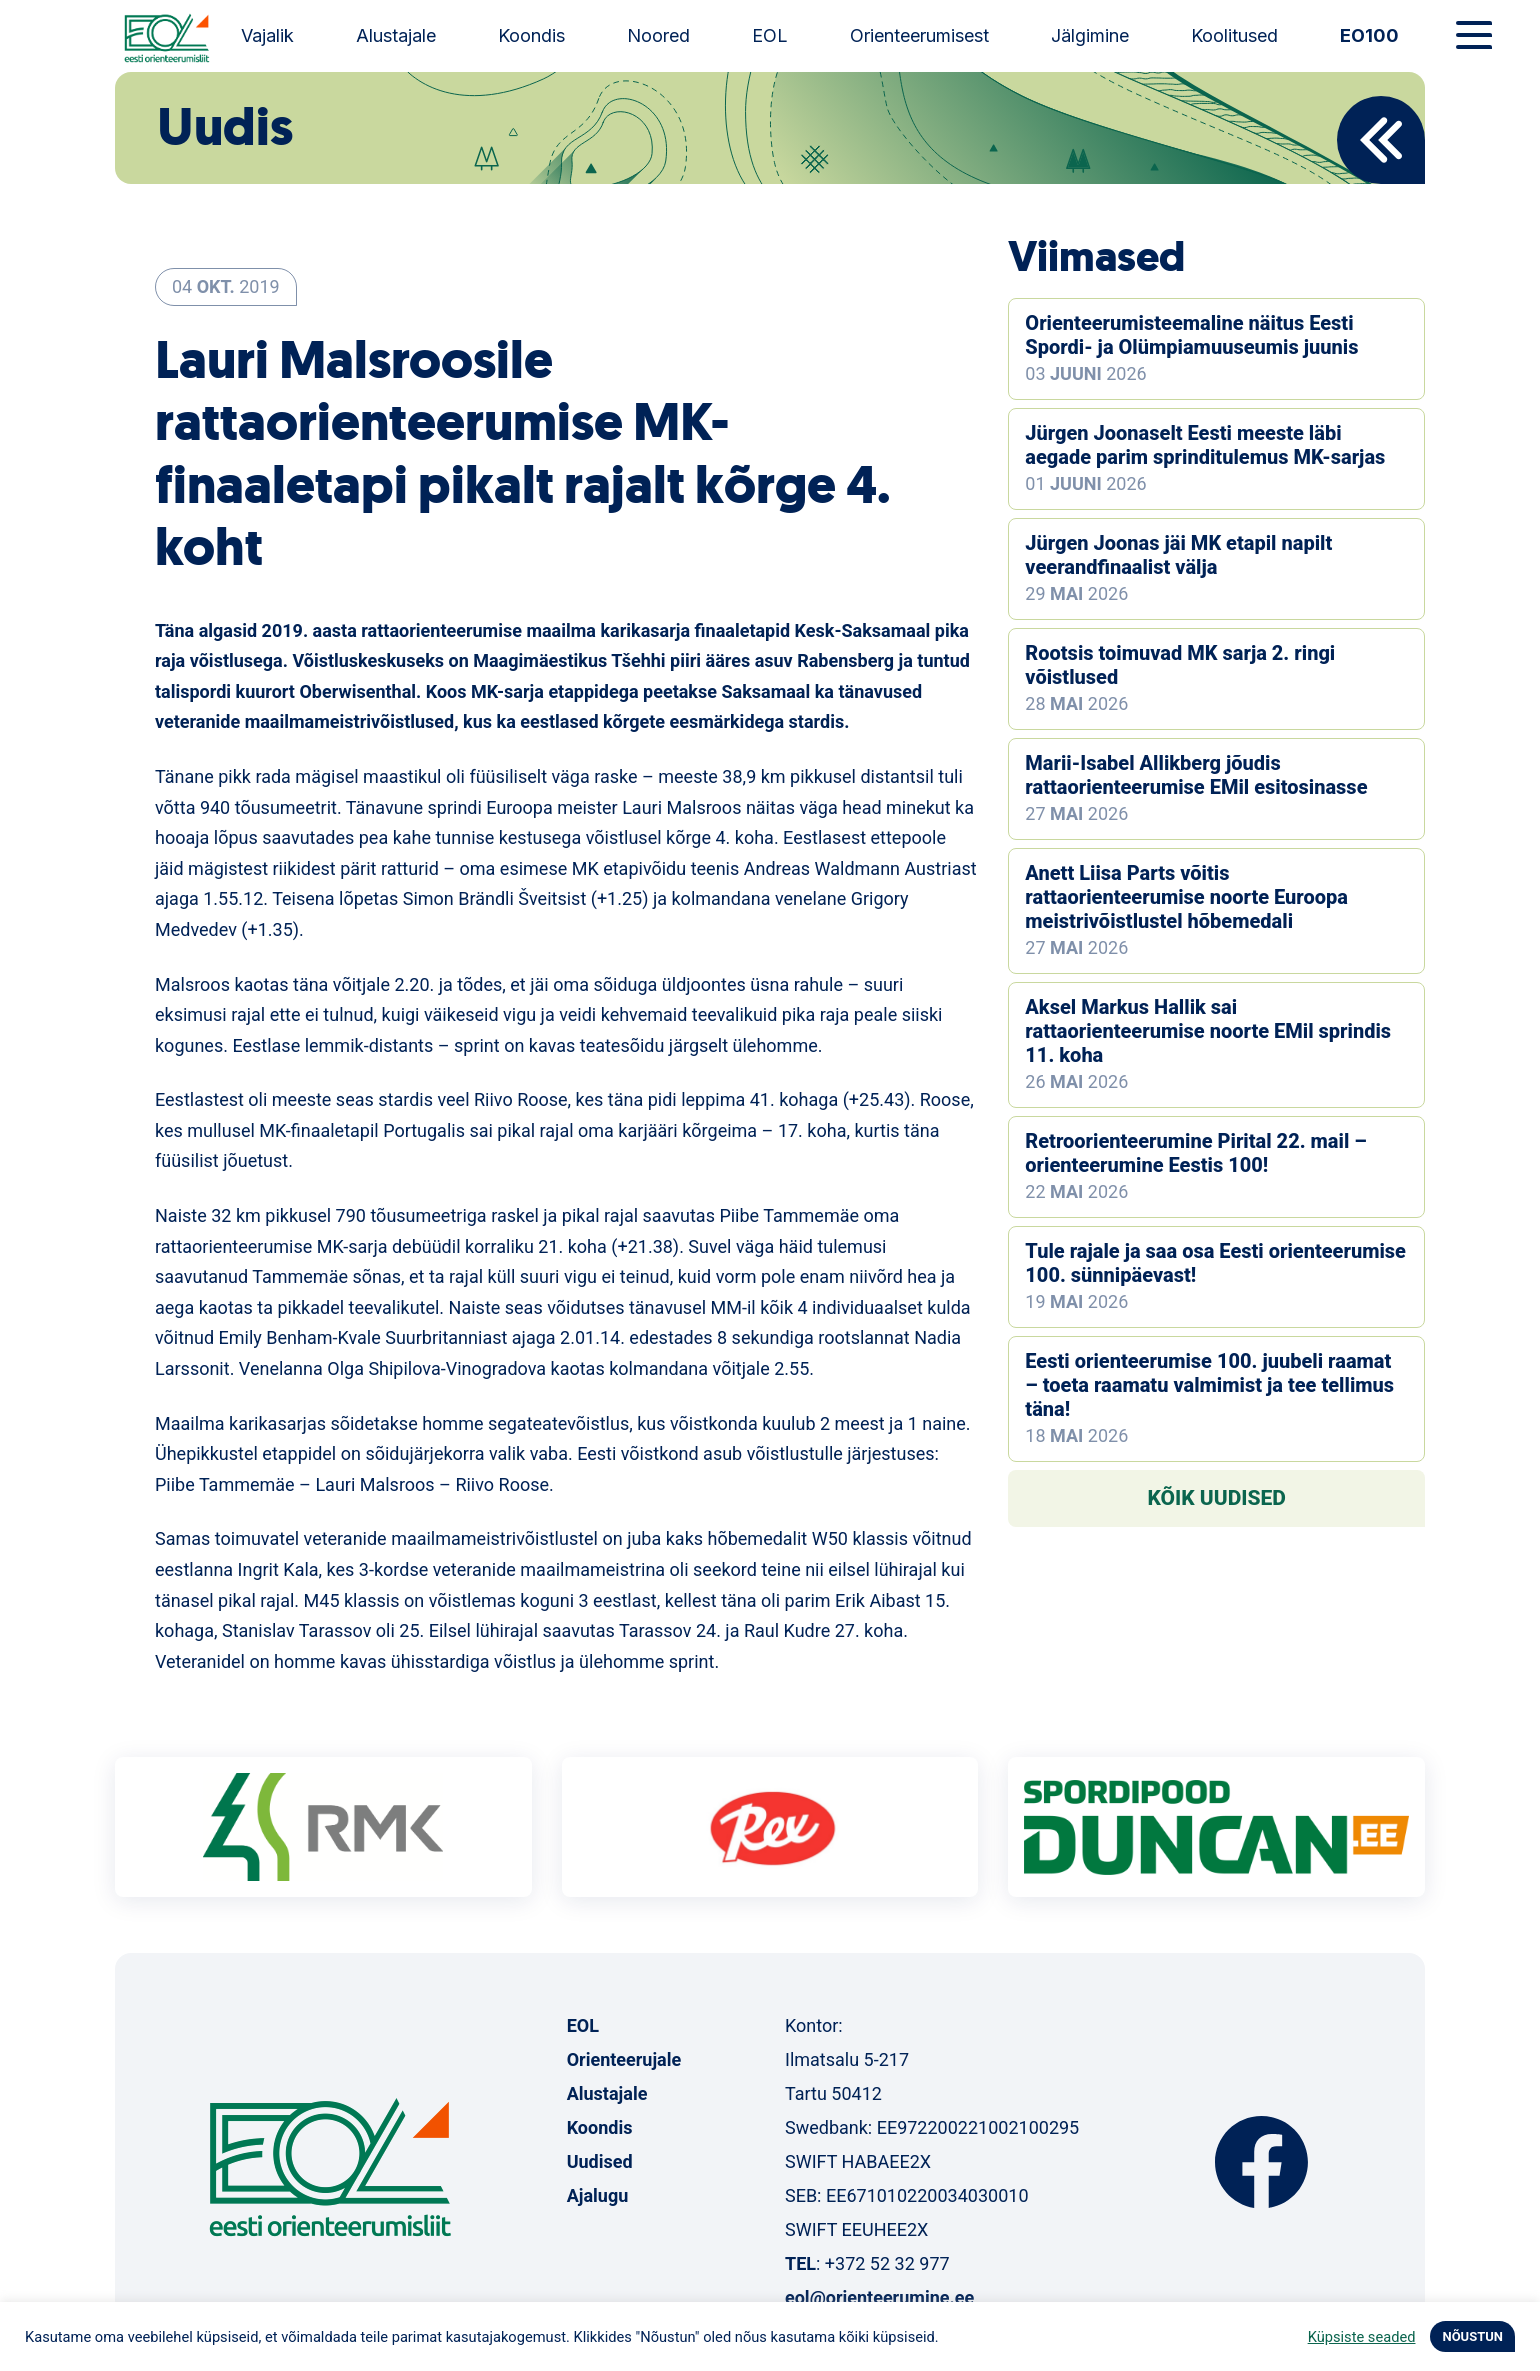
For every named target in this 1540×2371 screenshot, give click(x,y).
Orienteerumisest (919, 35)
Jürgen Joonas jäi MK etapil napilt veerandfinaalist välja (1178, 555)
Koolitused (1234, 35)
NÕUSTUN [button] (1472, 2336)
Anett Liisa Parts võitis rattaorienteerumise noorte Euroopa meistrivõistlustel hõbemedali (1186, 897)
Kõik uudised (1216, 1498)
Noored (658, 35)
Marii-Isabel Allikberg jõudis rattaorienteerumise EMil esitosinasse (1196, 775)
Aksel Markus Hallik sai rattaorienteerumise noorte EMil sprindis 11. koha (1208, 1031)
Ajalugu (598, 2195)
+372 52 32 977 (887, 2263)
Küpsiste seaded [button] (1362, 2337)
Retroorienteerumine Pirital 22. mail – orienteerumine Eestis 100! (1195, 1153)
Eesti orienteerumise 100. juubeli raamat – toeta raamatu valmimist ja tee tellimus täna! (1209, 1385)
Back (1381, 140)
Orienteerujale (624, 2059)
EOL (770, 35)
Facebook (1261, 2162)
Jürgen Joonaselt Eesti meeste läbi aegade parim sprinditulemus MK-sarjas (1205, 445)
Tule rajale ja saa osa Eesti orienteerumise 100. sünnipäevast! (1215, 1263)
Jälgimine (1090, 35)
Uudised (600, 2161)
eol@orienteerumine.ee (879, 2297)
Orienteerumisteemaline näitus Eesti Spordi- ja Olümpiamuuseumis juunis (1191, 335)
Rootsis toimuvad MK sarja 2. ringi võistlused (1180, 665)
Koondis (531, 35)
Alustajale (396, 35)
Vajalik (267, 35)
